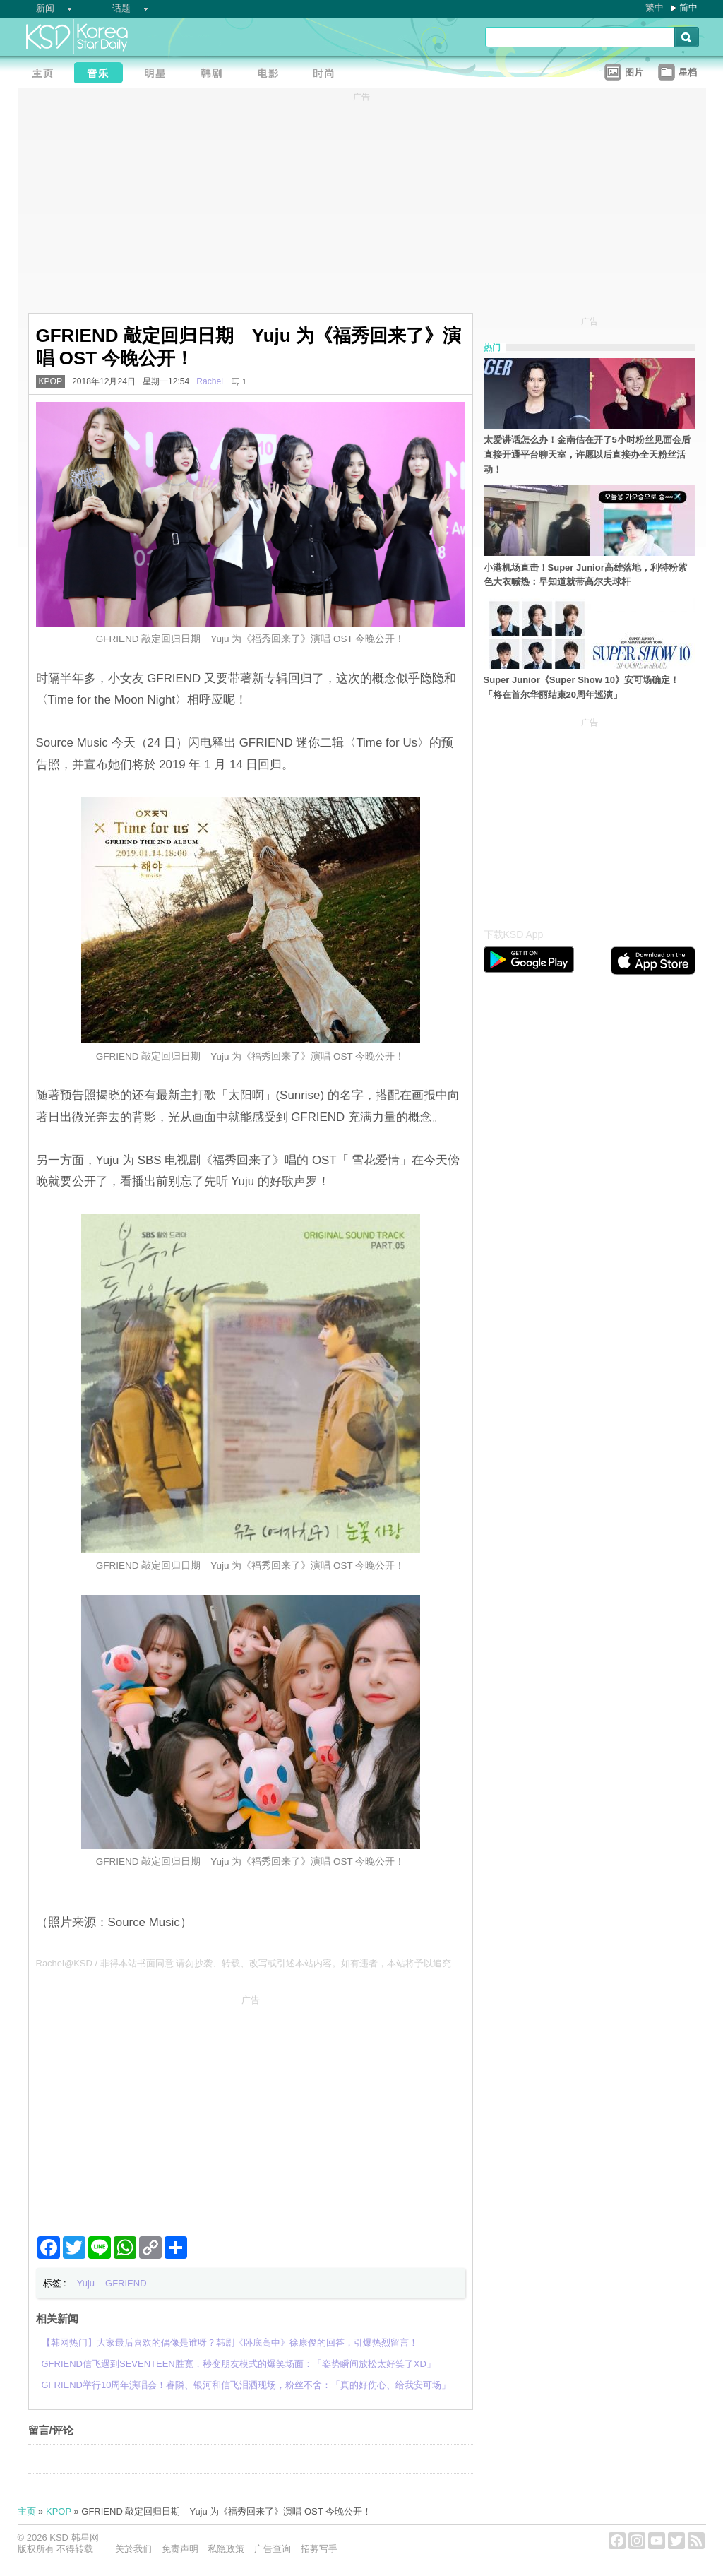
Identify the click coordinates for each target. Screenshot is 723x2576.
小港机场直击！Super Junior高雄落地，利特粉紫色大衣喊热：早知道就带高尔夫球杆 (585, 575)
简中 (688, 7)
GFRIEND (126, 2283)
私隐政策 (226, 2549)
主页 (27, 2511)
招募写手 (319, 2549)
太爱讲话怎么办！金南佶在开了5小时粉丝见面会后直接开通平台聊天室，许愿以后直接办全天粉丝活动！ (587, 454)
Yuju (86, 2283)
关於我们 (133, 2549)
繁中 (654, 7)
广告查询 (272, 2549)
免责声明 (180, 2549)
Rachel (209, 381)
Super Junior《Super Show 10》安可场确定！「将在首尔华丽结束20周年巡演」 (581, 687)
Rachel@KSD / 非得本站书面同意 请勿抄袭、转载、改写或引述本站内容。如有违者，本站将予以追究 (244, 1963)
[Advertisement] (250, 2110)
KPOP (51, 381)
